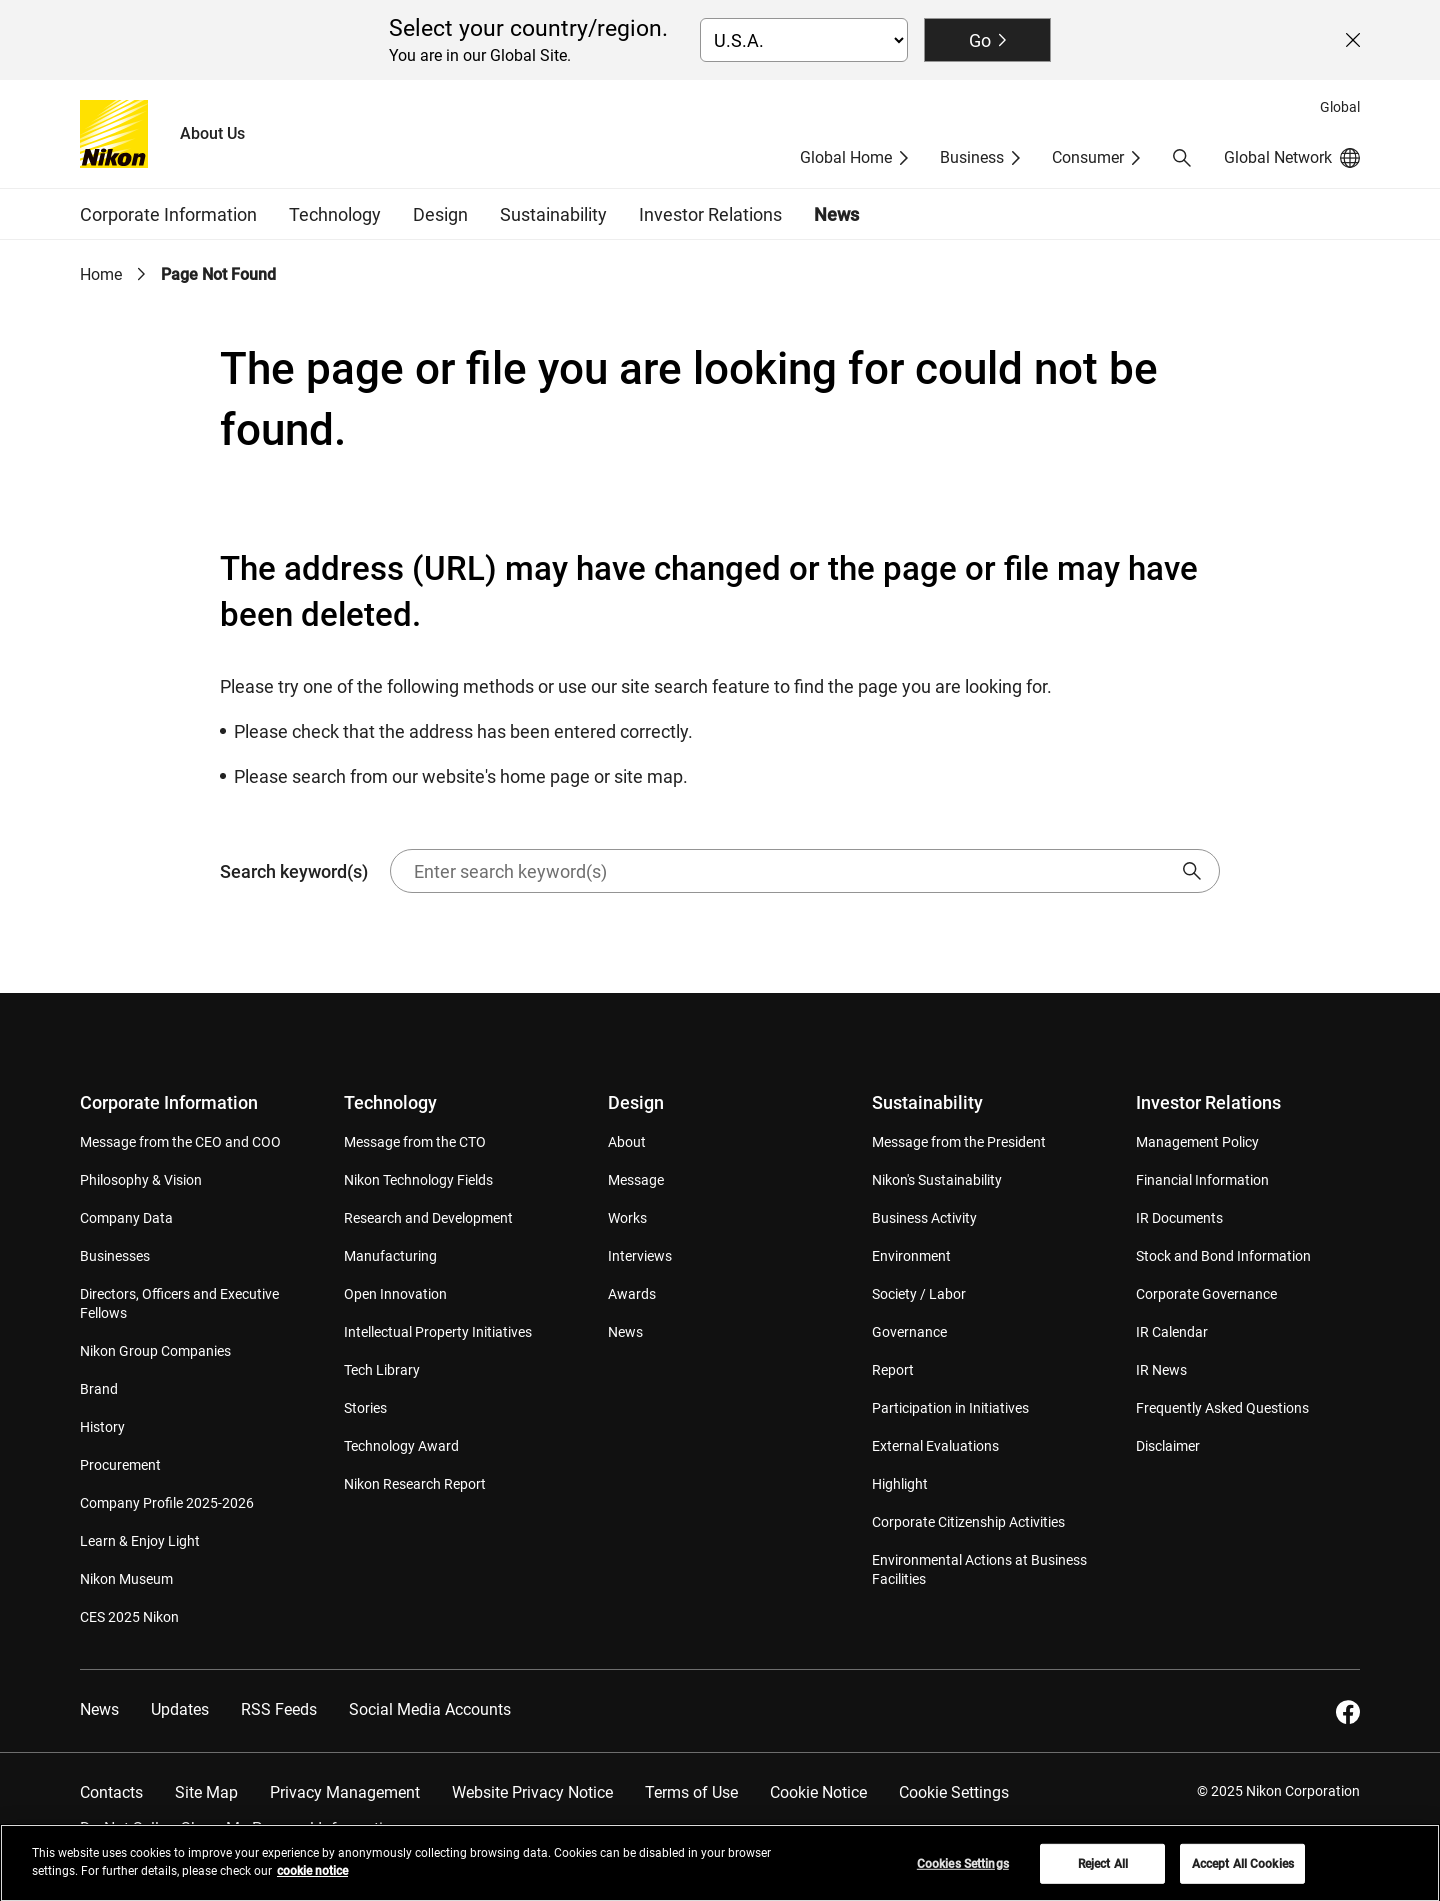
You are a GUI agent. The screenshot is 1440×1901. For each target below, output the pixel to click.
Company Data (126, 1218)
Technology (390, 1102)
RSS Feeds (279, 1709)
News (836, 214)
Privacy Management (345, 1792)
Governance (909, 1332)
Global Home (846, 157)
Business (972, 157)
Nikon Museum (126, 1579)
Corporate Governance (1206, 1294)
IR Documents (1179, 1218)
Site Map (206, 1792)
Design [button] (440, 214)
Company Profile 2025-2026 (167, 1503)
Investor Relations (1208, 1102)
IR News (1161, 1370)
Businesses (115, 1256)
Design (636, 1102)
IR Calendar (1172, 1332)
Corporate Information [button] (168, 214)
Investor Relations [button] (710, 214)
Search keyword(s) (720, 871)
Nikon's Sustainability (937, 1180)
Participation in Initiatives (950, 1408)
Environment (911, 1256)
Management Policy (1197, 1142)
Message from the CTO (415, 1142)
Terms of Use (691, 1792)
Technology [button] (335, 214)
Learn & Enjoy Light (140, 1541)
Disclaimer (1168, 1446)
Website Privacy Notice (532, 1792)
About (627, 1142)
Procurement (120, 1465)
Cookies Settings (963, 1872)
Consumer (1088, 157)
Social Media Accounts (430, 1709)
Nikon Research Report (415, 1484)
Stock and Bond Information (1223, 1256)
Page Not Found (218, 274)
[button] (1182, 158)
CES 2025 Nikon (129, 1617)
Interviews (640, 1256)
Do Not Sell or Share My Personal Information (240, 1828)
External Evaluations (935, 1446)
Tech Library (382, 1370)
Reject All (1103, 1872)
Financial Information (1202, 1180)
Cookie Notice (818, 1792)
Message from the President (959, 1142)
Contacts (111, 1792)
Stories (365, 1408)
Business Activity (924, 1218)
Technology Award (401, 1446)
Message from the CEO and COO (180, 1142)
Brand (99, 1389)
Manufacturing (390, 1256)
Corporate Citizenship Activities (968, 1522)
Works (627, 1218)
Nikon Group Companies (155, 1351)
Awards (632, 1294)
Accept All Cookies (1243, 1872)
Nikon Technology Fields (418, 1180)
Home (101, 274)
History (102, 1427)
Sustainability (927, 1102)
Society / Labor (919, 1294)
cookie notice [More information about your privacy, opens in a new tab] (312, 1879)
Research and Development (428, 1218)
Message (636, 1180)
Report (893, 1370)
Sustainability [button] (553, 214)
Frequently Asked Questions (1222, 1408)
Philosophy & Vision (141, 1180)
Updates (180, 1709)
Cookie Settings (954, 1792)
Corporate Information (169, 1102)
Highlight (900, 1484)
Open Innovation (395, 1294)
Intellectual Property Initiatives (438, 1332)
